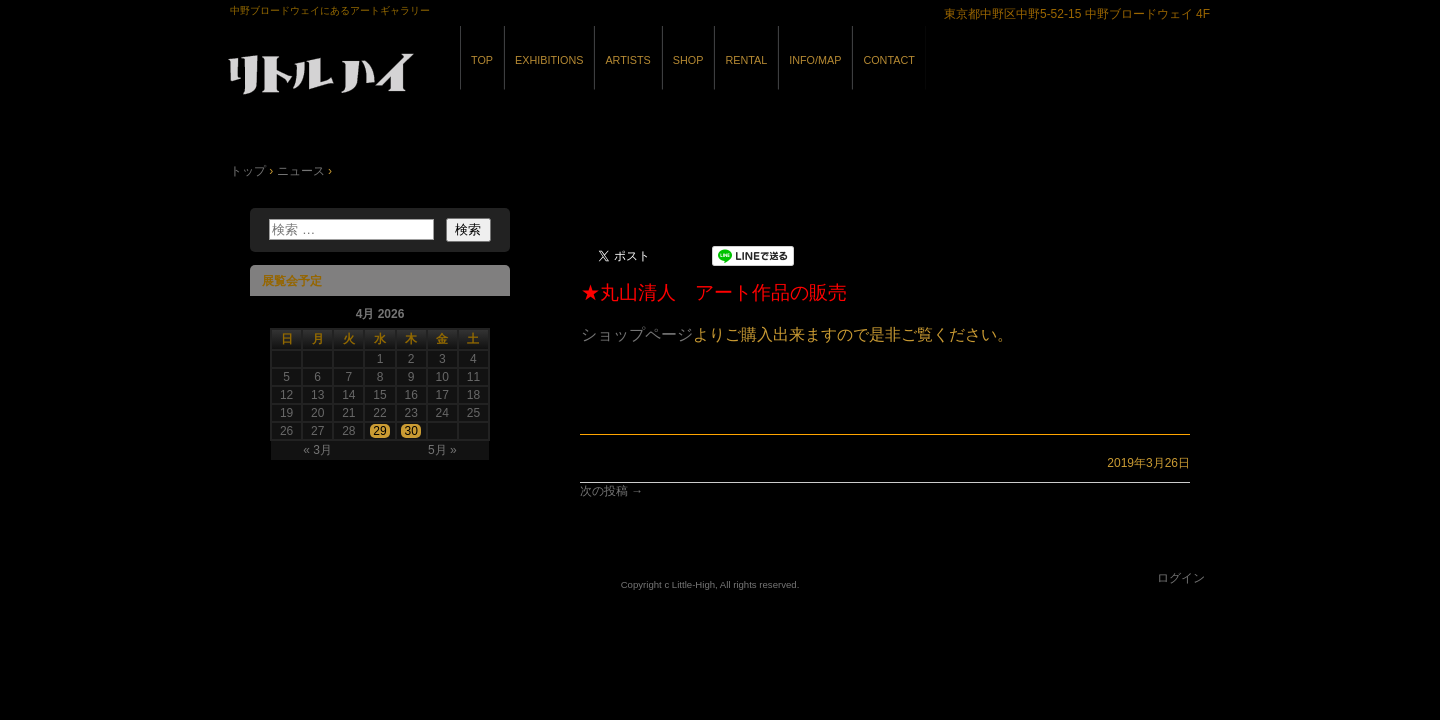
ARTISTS (627, 60)
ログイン (1181, 578)
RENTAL (746, 60)
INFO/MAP (815, 60)
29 (379, 431)
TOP (482, 60)
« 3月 (317, 450)
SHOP (688, 60)
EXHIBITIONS (549, 60)
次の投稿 (611, 491)
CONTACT (888, 60)
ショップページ (637, 334)
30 (410, 431)
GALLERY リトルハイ (450, 78)
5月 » (442, 450)
